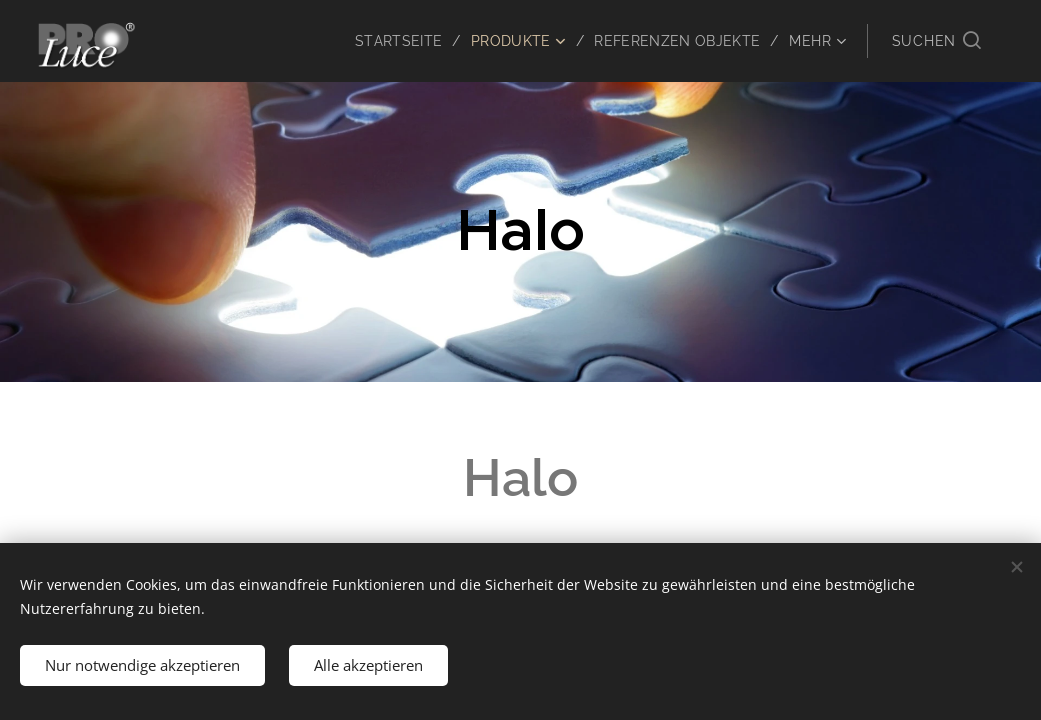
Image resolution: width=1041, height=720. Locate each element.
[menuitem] (394, 41)
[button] (936, 41)
